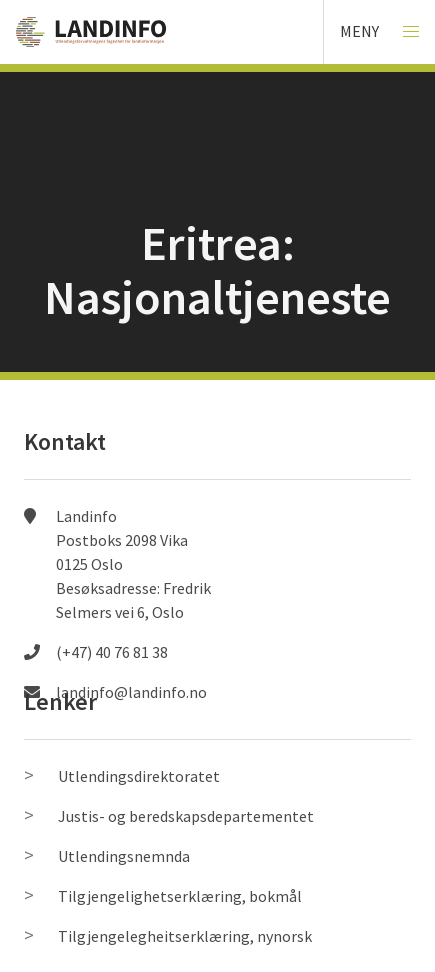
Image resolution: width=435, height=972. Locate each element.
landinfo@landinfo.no (131, 692)
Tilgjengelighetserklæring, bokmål (180, 896)
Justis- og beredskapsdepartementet (186, 816)
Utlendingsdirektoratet (139, 776)
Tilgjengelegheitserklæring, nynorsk (185, 936)
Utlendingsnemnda (124, 856)
